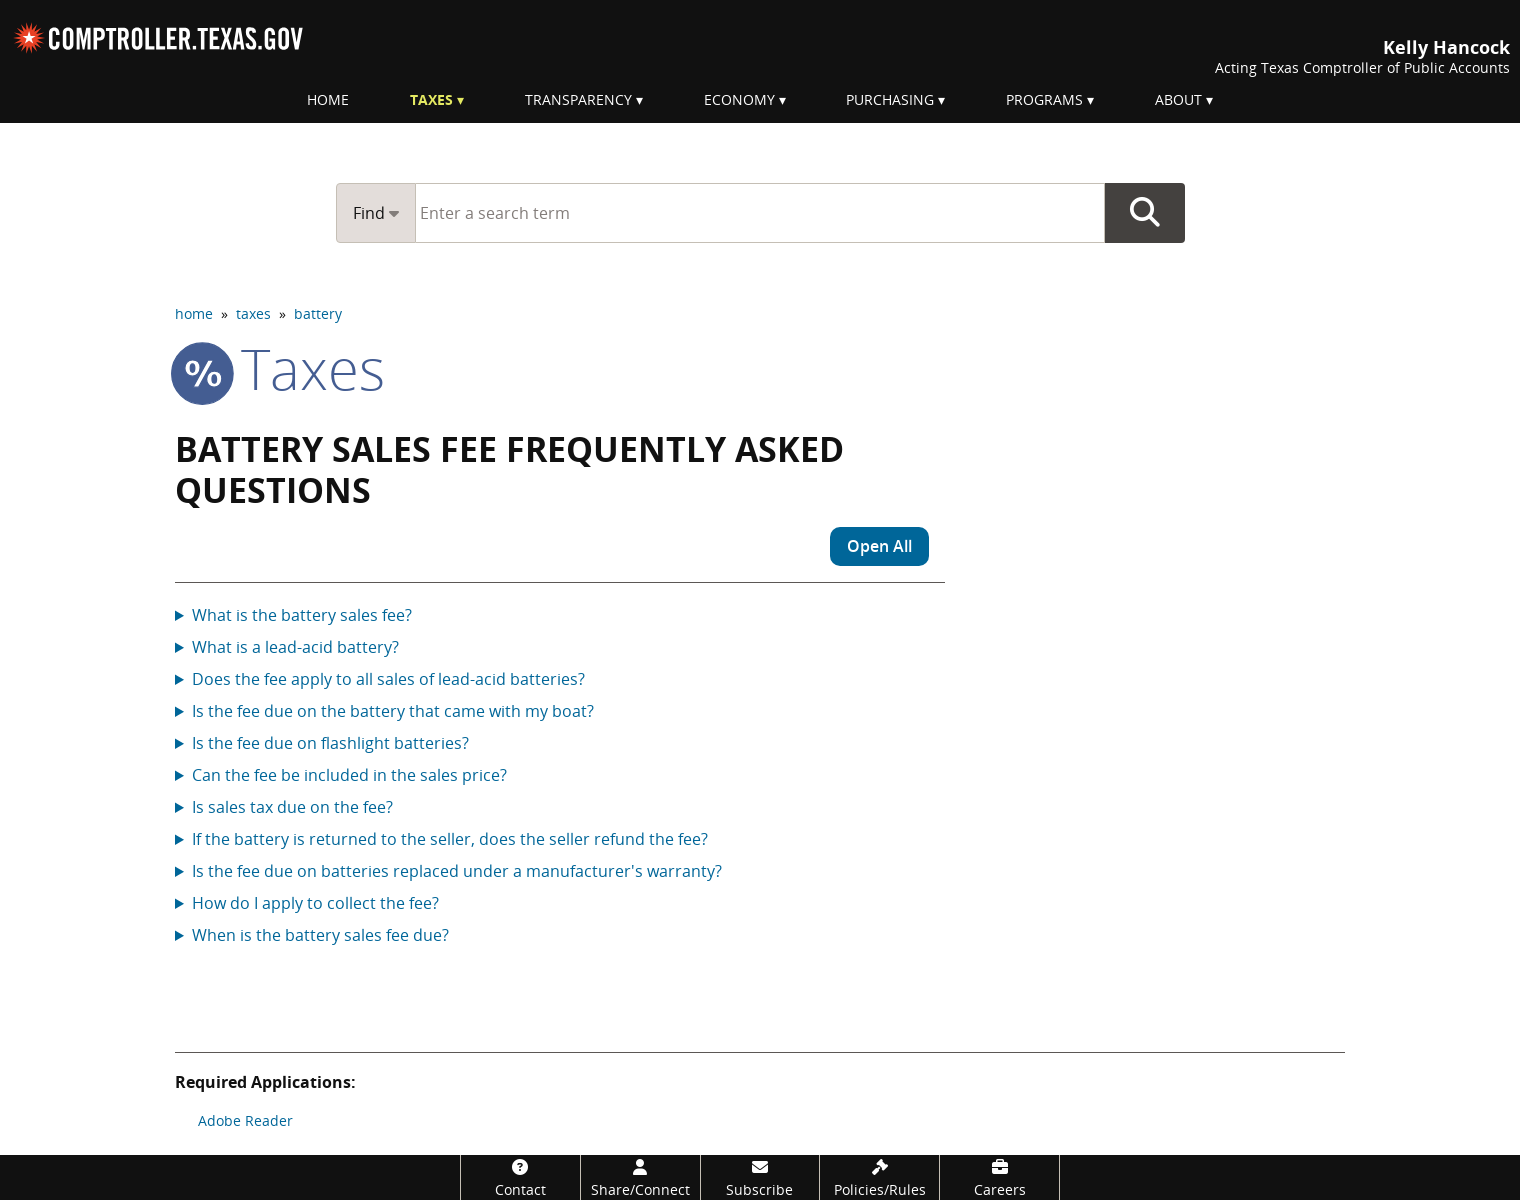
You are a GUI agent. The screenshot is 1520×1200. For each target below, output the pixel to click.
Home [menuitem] (328, 99)
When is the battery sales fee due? (320, 935)
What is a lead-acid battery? (295, 647)
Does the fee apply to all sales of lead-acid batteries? (388, 679)
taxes (253, 313)
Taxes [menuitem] (431, 99)
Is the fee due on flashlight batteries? (330, 743)
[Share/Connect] (640, 1177)
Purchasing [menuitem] (890, 99)
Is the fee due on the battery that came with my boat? (393, 711)
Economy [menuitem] (739, 99)
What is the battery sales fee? (302, 615)
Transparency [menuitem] (578, 99)
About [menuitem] (1178, 99)
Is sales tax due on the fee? (292, 807)
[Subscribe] (760, 1177)
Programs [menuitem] (1044, 99)
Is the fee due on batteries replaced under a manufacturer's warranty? (457, 871)
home (194, 313)
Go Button (1145, 213)
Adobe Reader (245, 1120)
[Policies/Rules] (879, 1177)
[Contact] (520, 1177)
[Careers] (999, 1177)
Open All (879, 546)
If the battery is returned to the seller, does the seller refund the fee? (450, 839)
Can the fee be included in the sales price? (349, 775)
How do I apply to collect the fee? (315, 903)
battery (318, 313)
